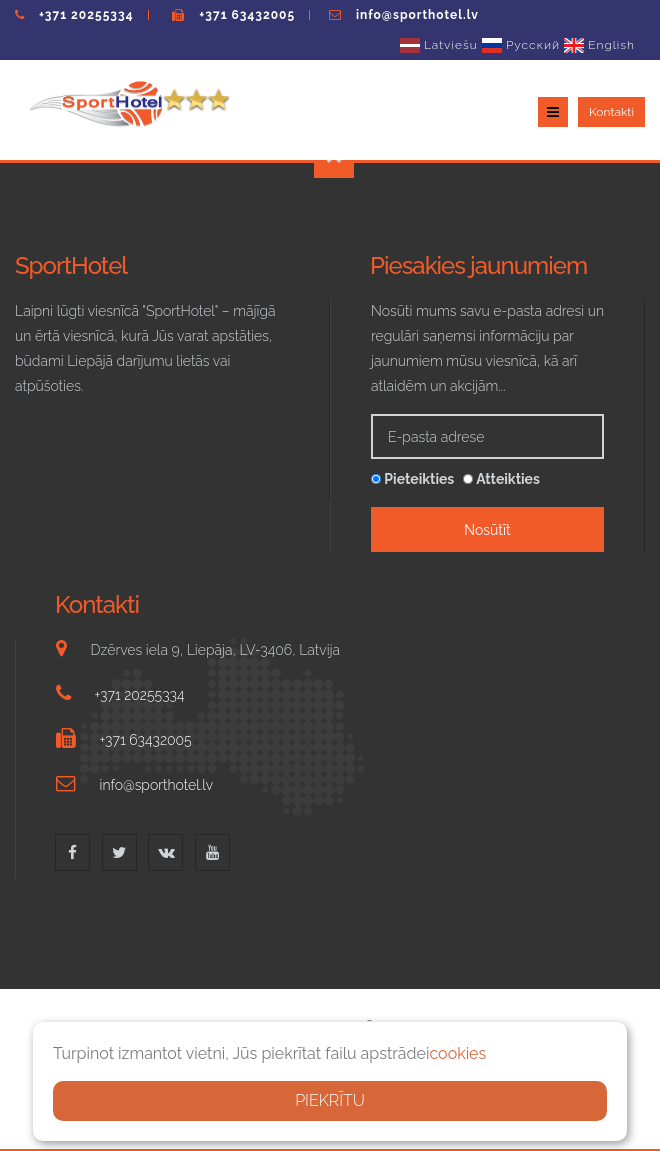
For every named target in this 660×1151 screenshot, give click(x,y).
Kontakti (611, 112)
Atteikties (501, 479)
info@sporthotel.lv (417, 15)
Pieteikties (412, 479)
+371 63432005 (247, 15)
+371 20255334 (86, 15)
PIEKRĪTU (330, 1100)
